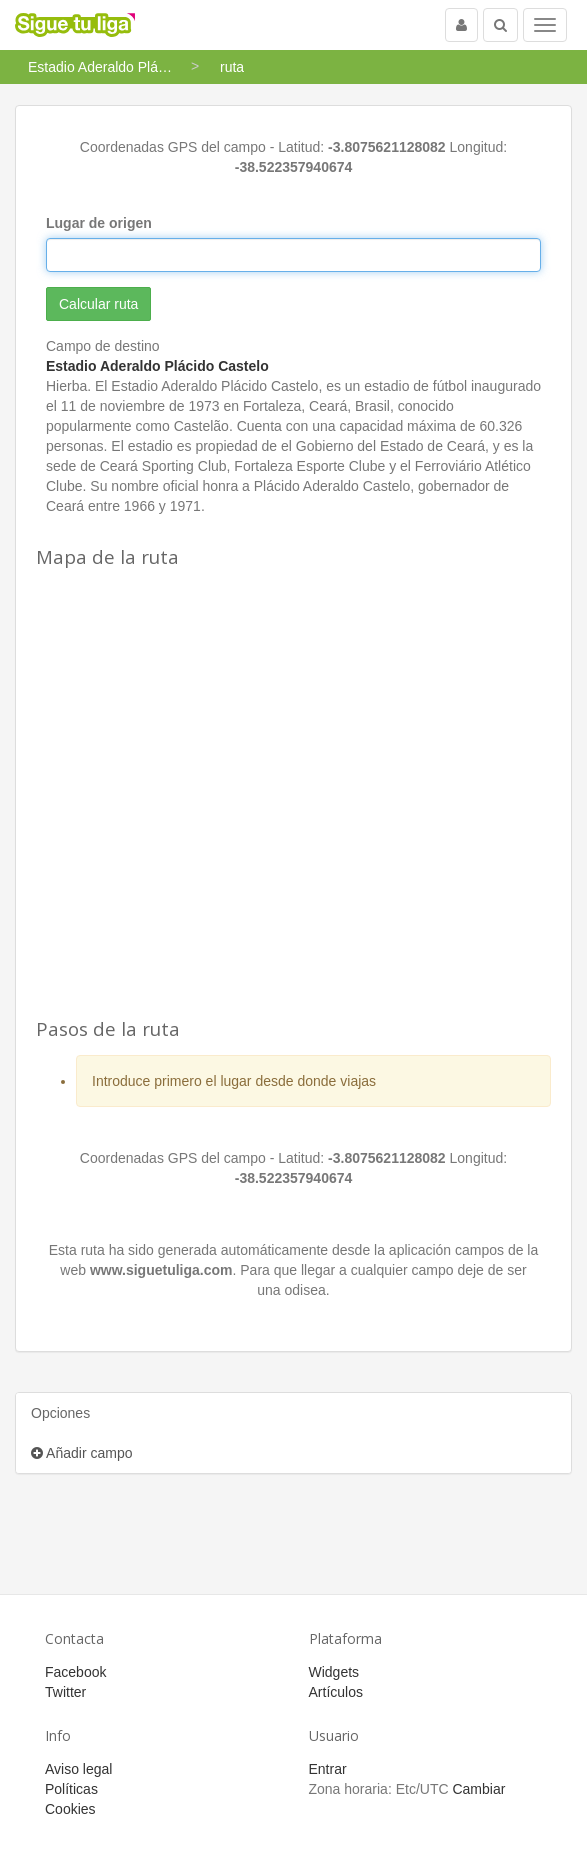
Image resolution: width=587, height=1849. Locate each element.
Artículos (336, 1692)
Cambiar (478, 1789)
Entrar (328, 1769)
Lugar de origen (99, 223)
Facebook (75, 1672)
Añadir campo (82, 1453)
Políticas (71, 1789)
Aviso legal (78, 1769)
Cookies (70, 1809)
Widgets (334, 1672)
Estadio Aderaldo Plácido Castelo (157, 366)
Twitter (65, 1692)
